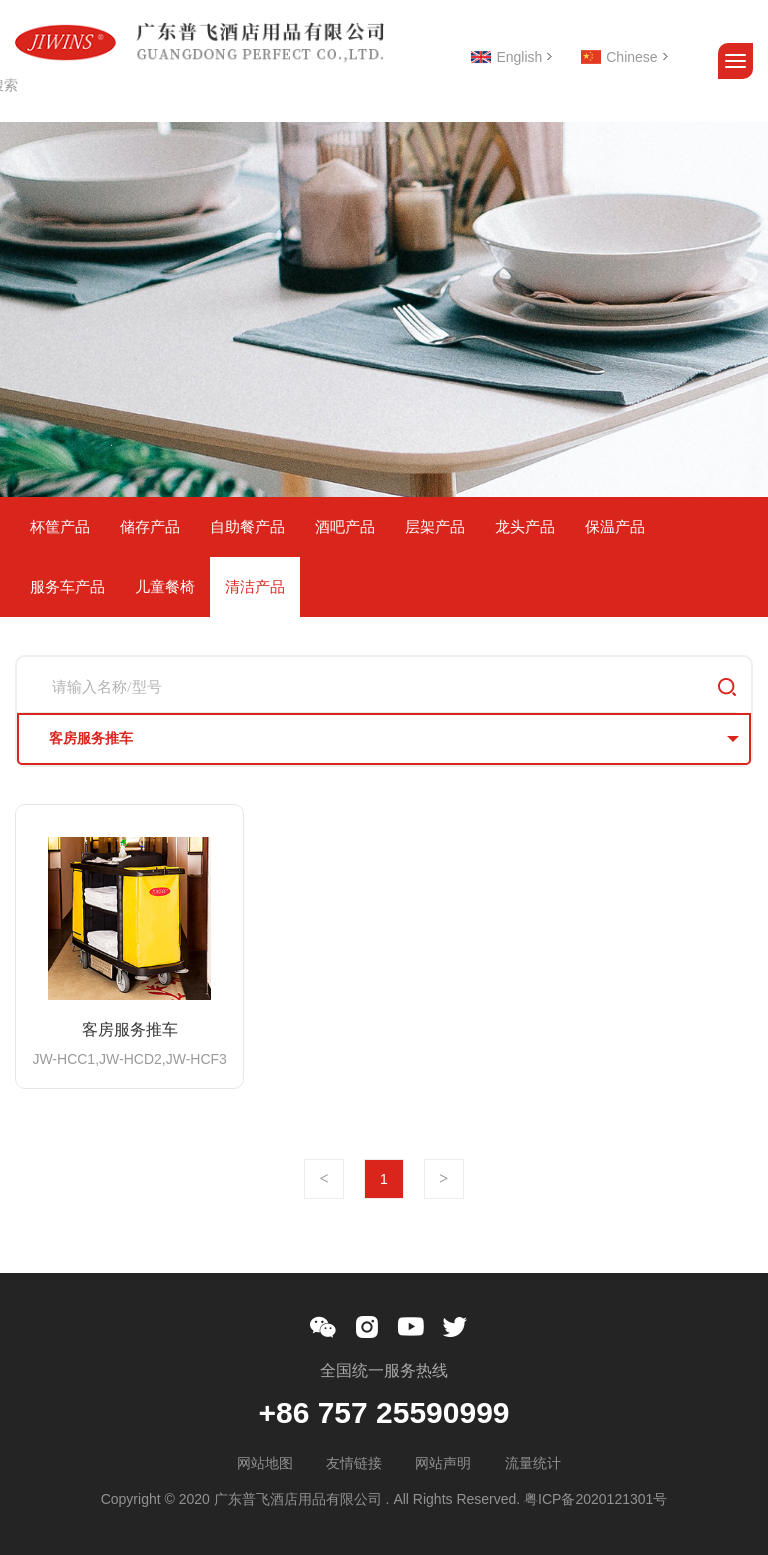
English (519, 57)
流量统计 (533, 1463)
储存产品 (150, 526)
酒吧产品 (345, 526)
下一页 (444, 1179)
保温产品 (615, 526)
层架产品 (435, 526)
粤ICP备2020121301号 (595, 1499)
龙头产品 (525, 526)
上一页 (324, 1179)
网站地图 (265, 1463)
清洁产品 (255, 586)
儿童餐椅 (165, 586)
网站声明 (443, 1463)
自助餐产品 (247, 526)
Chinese (631, 57)
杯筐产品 (60, 526)
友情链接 (354, 1463)
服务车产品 (67, 586)
